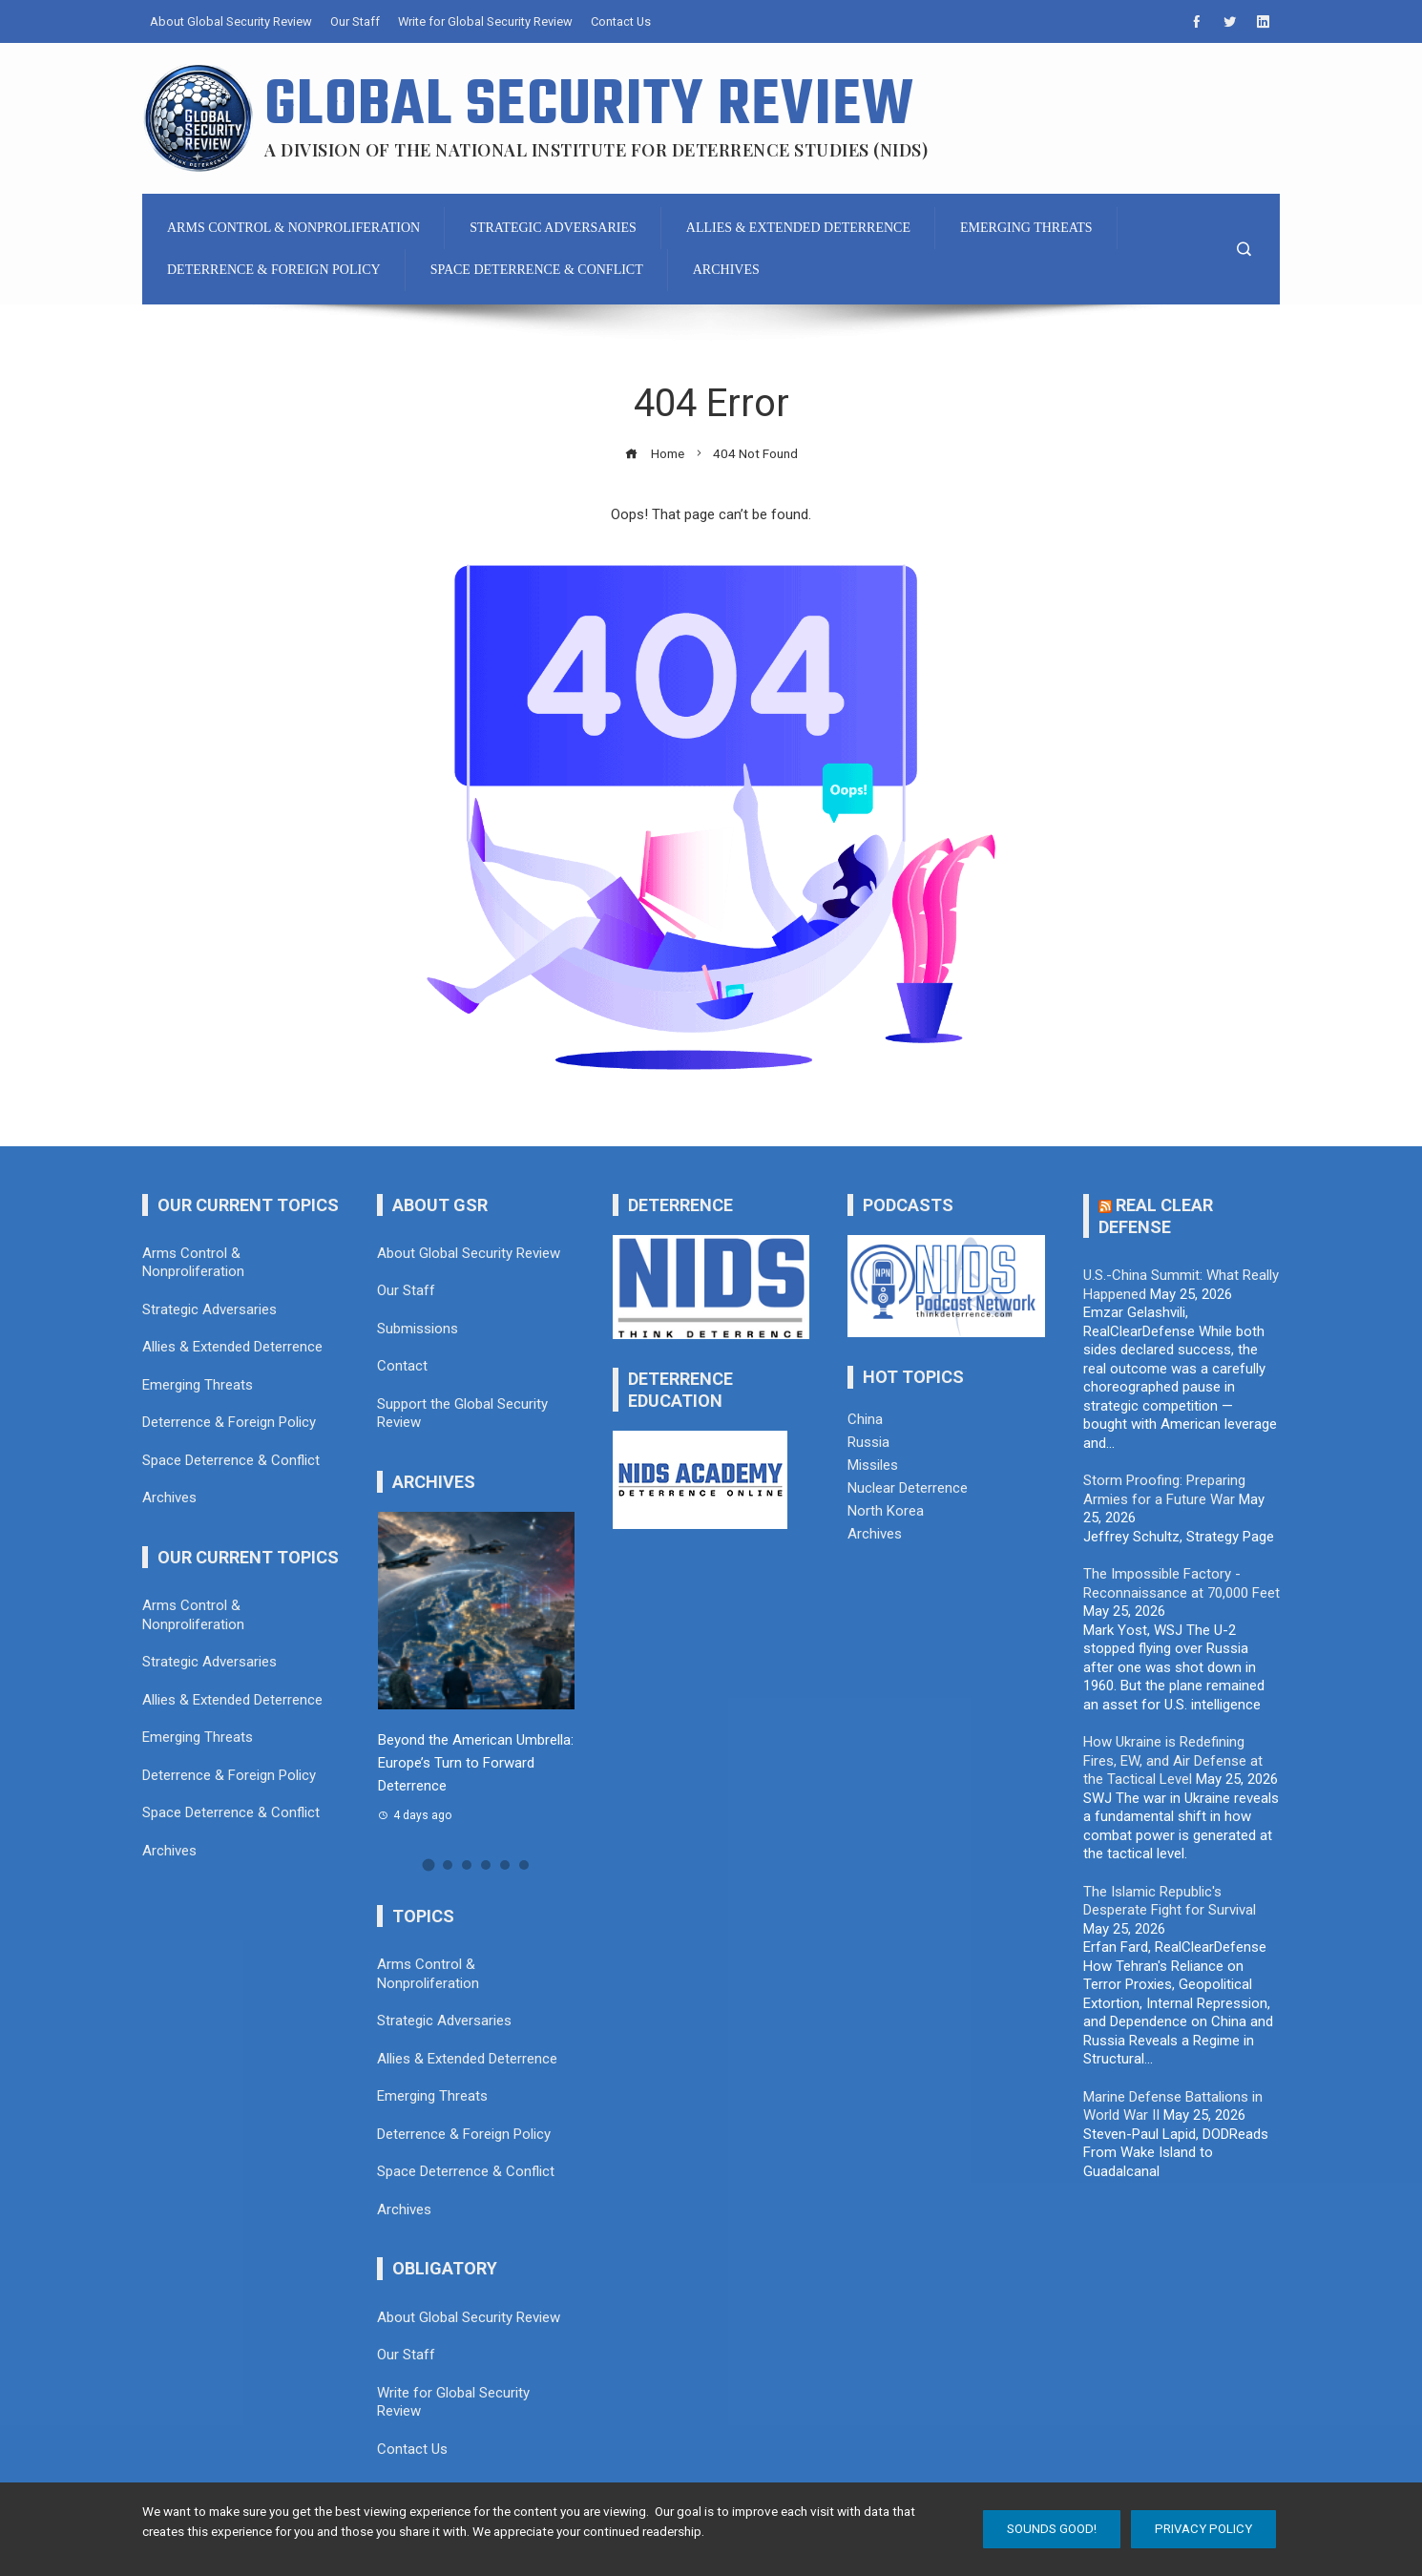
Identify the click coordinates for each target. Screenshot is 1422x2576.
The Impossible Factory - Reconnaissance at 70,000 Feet (1181, 1583)
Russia (868, 1442)
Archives (874, 1533)
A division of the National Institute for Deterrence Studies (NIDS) (596, 149)
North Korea (885, 1510)
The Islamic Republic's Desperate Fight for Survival (1169, 1901)
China (865, 1419)
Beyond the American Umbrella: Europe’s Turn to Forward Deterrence (476, 1762)
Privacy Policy (1203, 2529)
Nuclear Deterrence (907, 1488)
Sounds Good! (1052, 2529)
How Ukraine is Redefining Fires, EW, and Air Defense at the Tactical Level (1173, 1760)
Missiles (872, 1465)
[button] (428, 1864)
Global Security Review (589, 106)
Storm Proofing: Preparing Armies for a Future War (1164, 1490)
